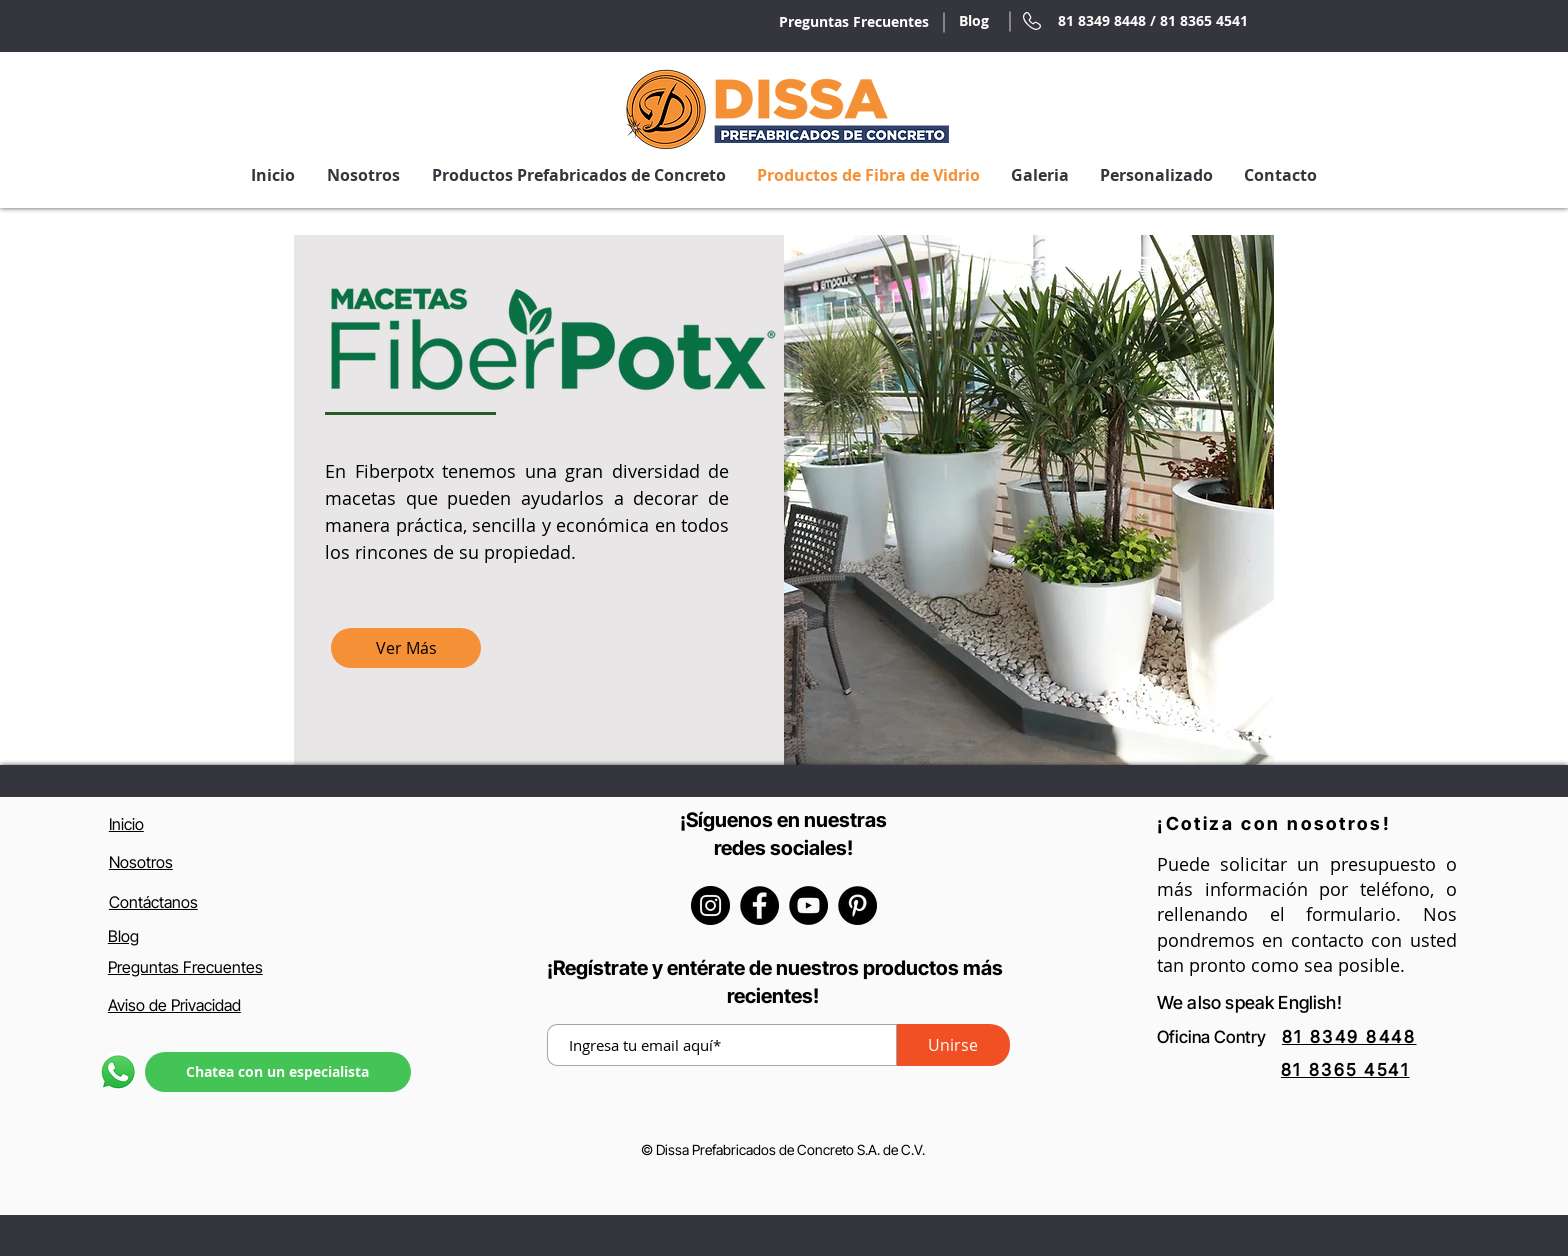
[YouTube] (808, 905)
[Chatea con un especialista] (278, 1072)
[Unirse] (953, 1045)
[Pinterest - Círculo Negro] (857, 905)
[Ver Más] (406, 648)
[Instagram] (710, 905)
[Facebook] (759, 905)
